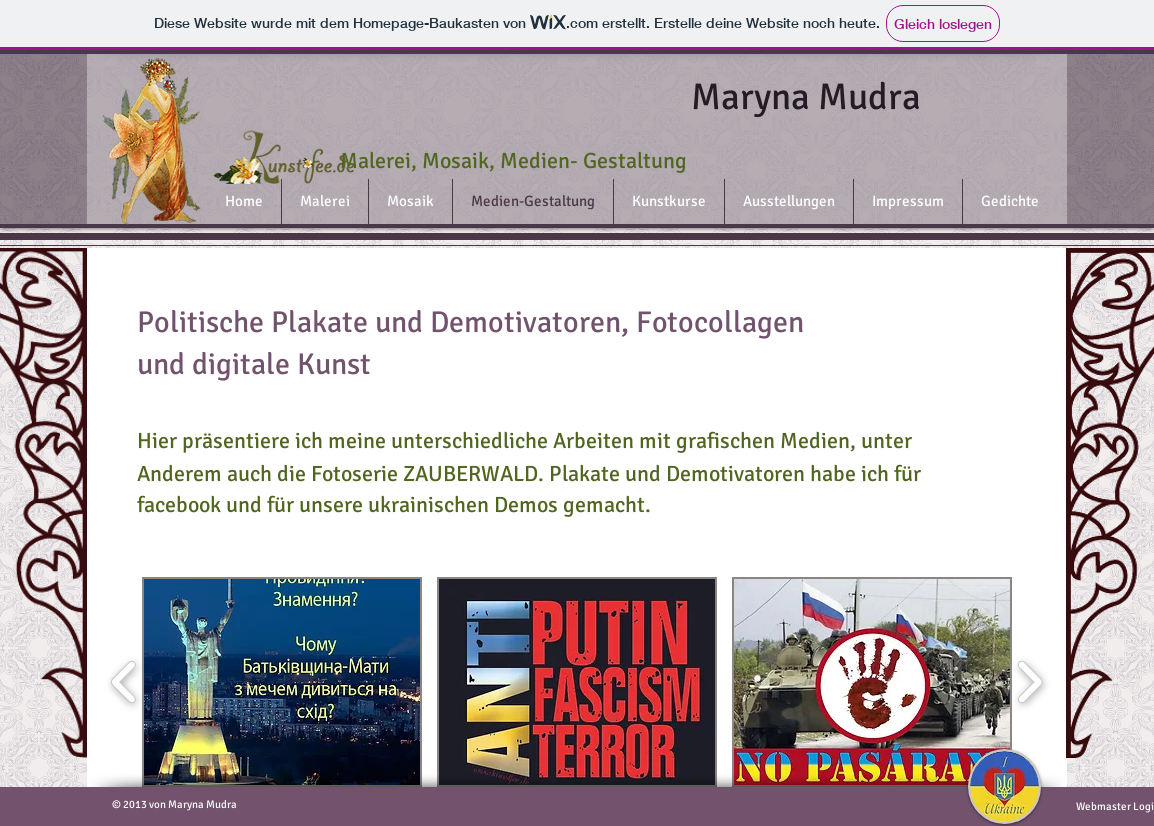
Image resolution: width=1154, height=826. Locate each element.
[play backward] (124, 682)
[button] (282, 682)
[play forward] (1029, 682)
